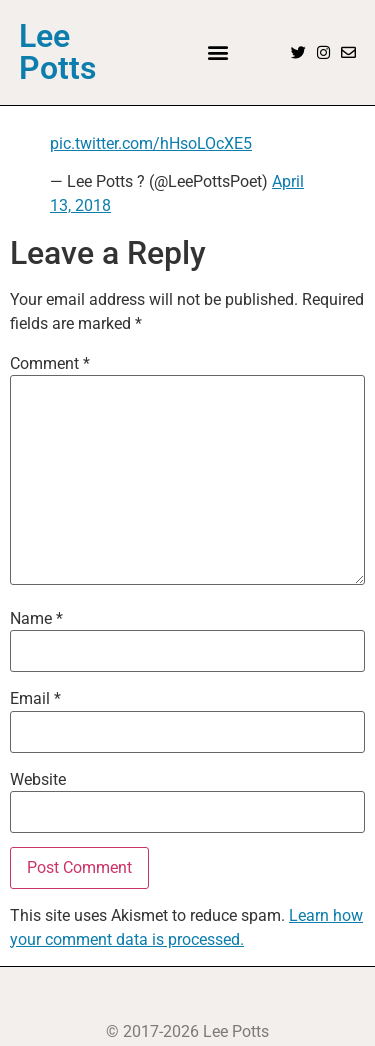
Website (38, 780)
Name (36, 619)
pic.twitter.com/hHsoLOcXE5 (151, 143)
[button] (218, 52)
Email (35, 699)
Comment (50, 364)
